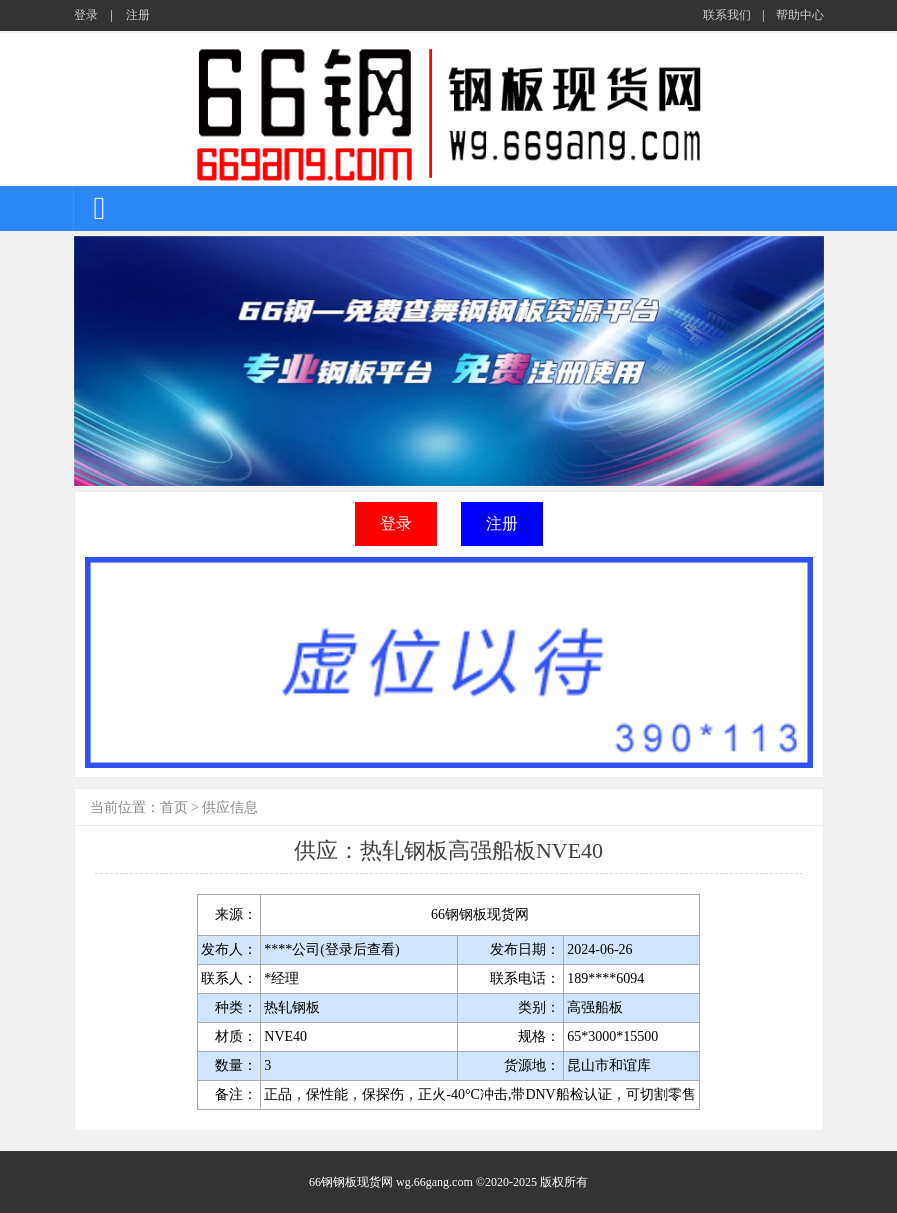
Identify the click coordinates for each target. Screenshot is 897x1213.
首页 (174, 807)
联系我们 (727, 15)
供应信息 (230, 807)
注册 (138, 15)
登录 (86, 15)
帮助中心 (800, 15)
